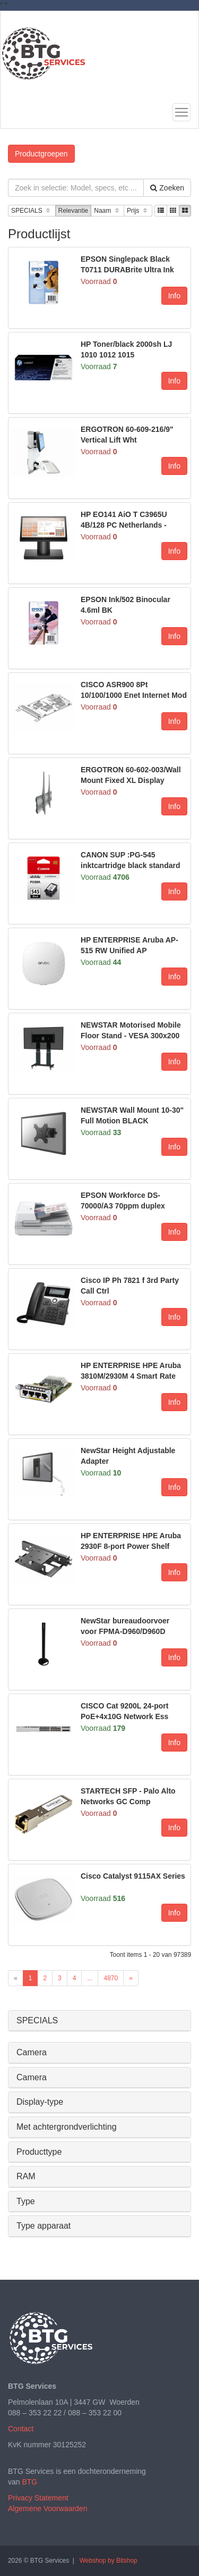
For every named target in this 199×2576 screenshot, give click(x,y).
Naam (107, 211)
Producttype (39, 2151)
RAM (26, 2176)
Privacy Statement (38, 2498)
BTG (29, 2482)
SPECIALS (31, 211)
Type (25, 2201)
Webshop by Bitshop (108, 2560)
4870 (110, 1978)
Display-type (39, 2101)
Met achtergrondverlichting (66, 2126)
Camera (31, 2052)
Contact (20, 2428)
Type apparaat (43, 2225)
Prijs (138, 211)
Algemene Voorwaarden (47, 2508)
